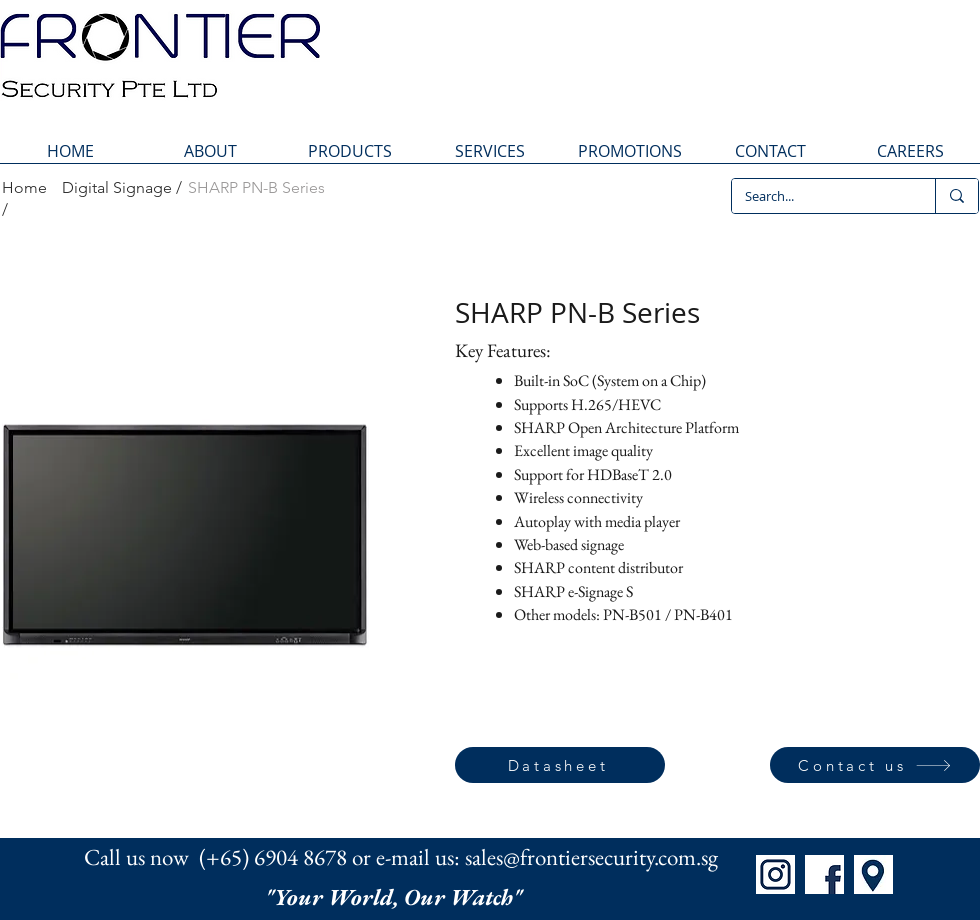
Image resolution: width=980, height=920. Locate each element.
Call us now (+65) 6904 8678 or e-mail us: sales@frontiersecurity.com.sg (401, 857)
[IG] (775, 874)
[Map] (873, 874)
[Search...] (819, 196)
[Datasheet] (560, 765)
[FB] (824, 874)
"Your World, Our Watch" (396, 897)
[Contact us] (875, 765)
